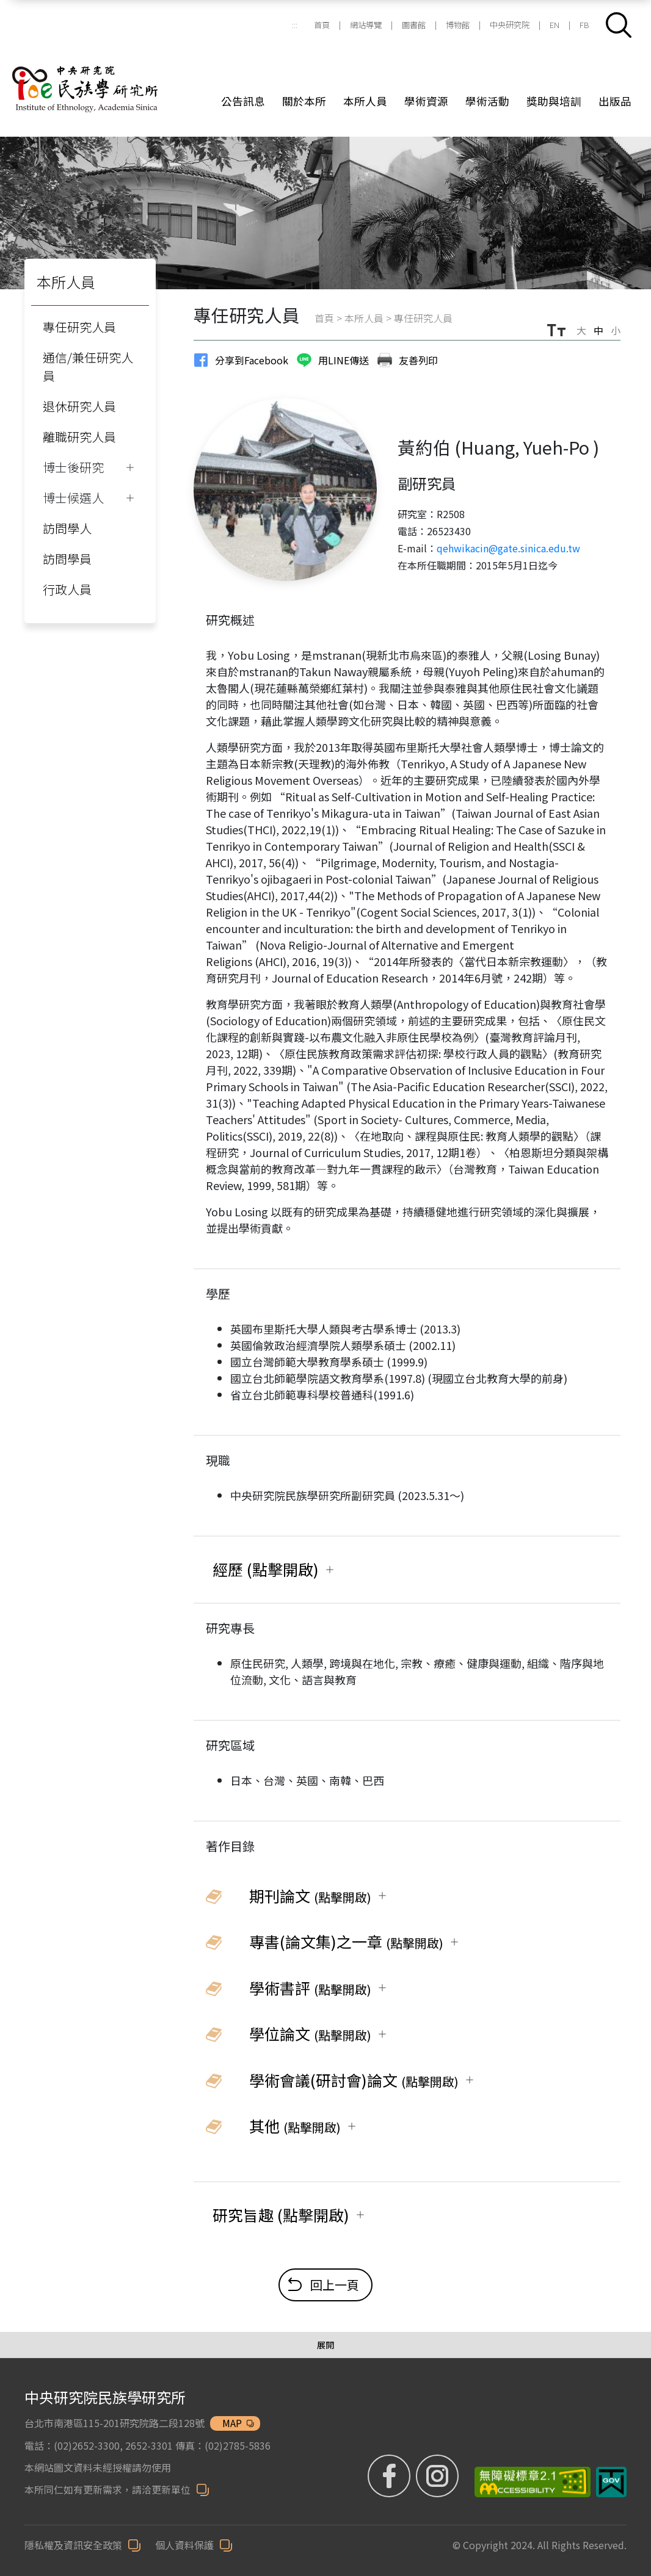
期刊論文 (310, 1896)
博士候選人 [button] (73, 498)
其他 (295, 2126)
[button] (618, 25)
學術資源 (426, 101)
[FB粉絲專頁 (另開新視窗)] (392, 2475)
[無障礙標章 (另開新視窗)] (528, 2481)
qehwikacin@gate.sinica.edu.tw (508, 548)
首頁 (322, 25)
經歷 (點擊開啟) (266, 1569)
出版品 (614, 101)
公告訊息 (243, 101)
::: (294, 25)
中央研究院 (509, 25)
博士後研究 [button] (73, 467)
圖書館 (414, 25)
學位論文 (310, 2033)
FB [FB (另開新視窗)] (584, 25)
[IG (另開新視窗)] (438, 2475)
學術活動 (487, 101)
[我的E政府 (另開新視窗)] (611, 2481)
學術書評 (310, 1988)
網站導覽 (366, 25)
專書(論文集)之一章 (346, 1941)
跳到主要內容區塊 (6, 6)
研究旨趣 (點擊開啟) (281, 2215)
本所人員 (365, 101)
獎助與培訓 (553, 101)
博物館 (458, 25)
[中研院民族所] (100, 74)
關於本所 (304, 101)
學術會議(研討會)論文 (354, 2080)
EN (554, 25)
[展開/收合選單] (325, 2345)
